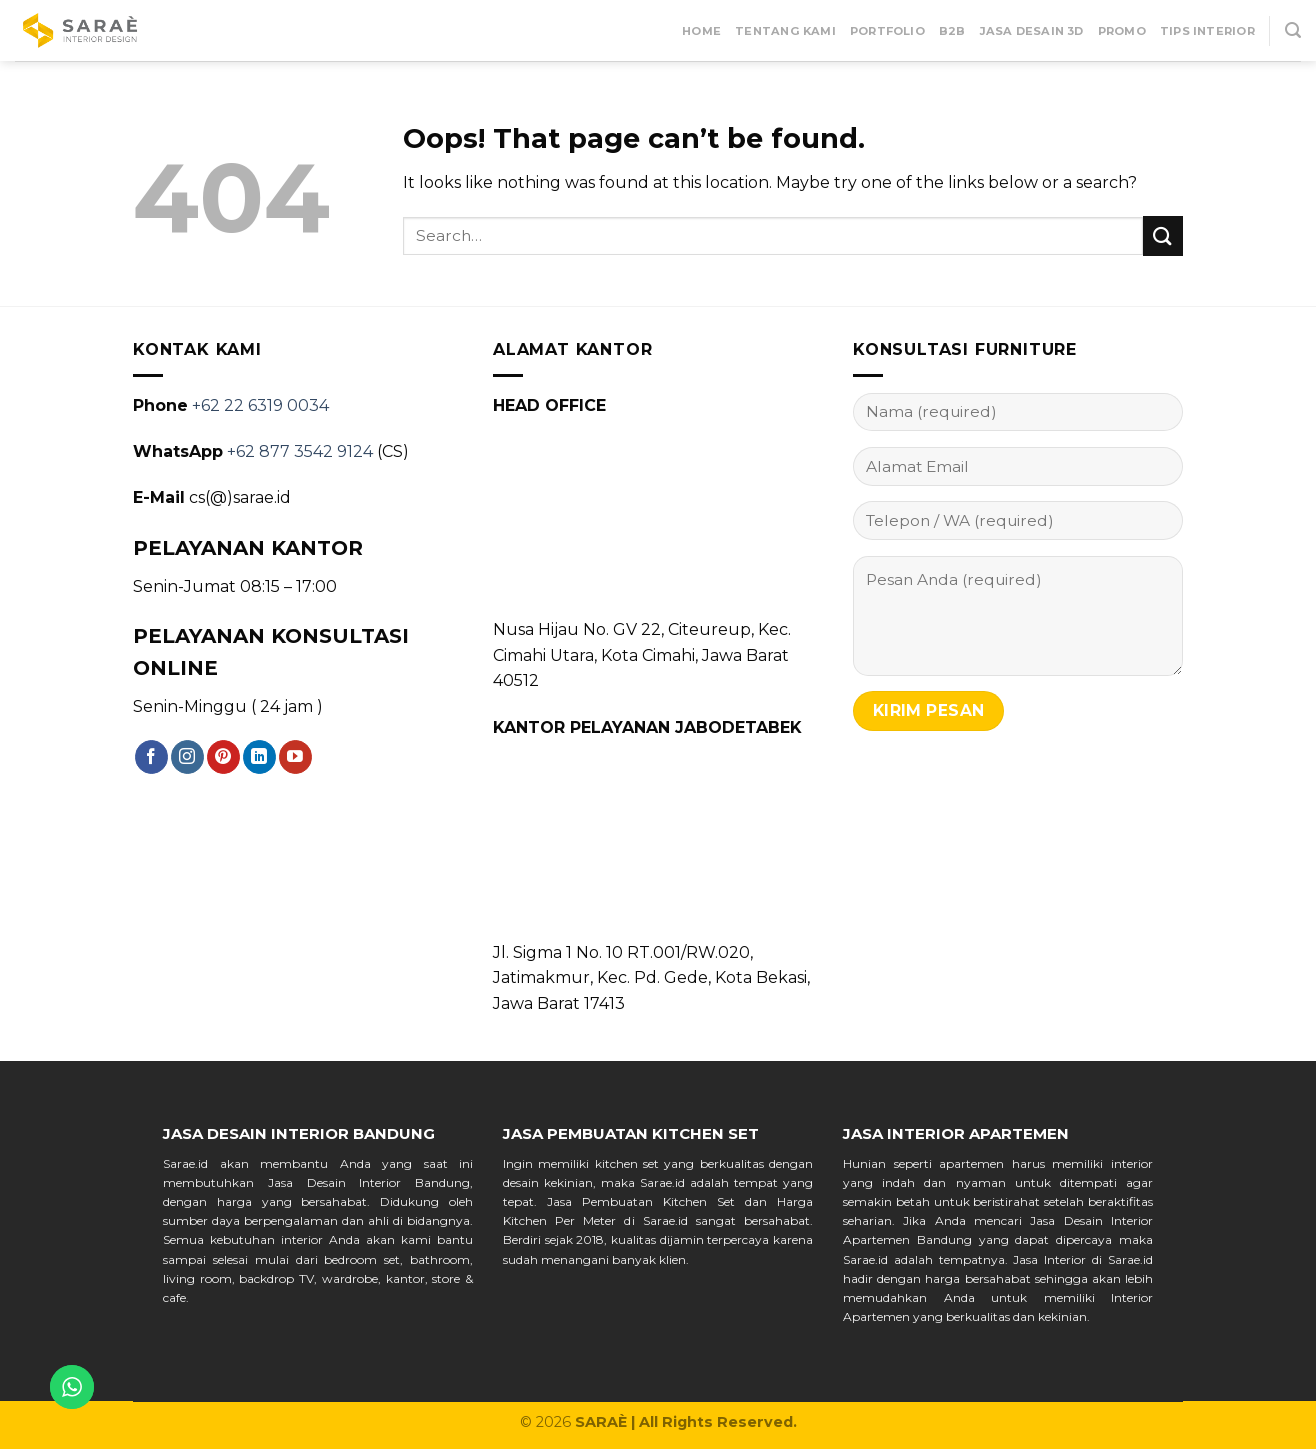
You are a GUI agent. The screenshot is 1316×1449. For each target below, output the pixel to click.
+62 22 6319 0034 (260, 405)
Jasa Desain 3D (1032, 31)
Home (701, 31)
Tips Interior (1207, 31)
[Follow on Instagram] (187, 757)
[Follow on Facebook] (151, 757)
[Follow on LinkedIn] (259, 757)
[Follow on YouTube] (295, 757)
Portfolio (887, 31)
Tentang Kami (785, 31)
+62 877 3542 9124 (300, 451)
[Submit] (1163, 235)
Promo (1122, 31)
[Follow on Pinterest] (223, 757)
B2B (952, 31)
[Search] (1293, 30)
